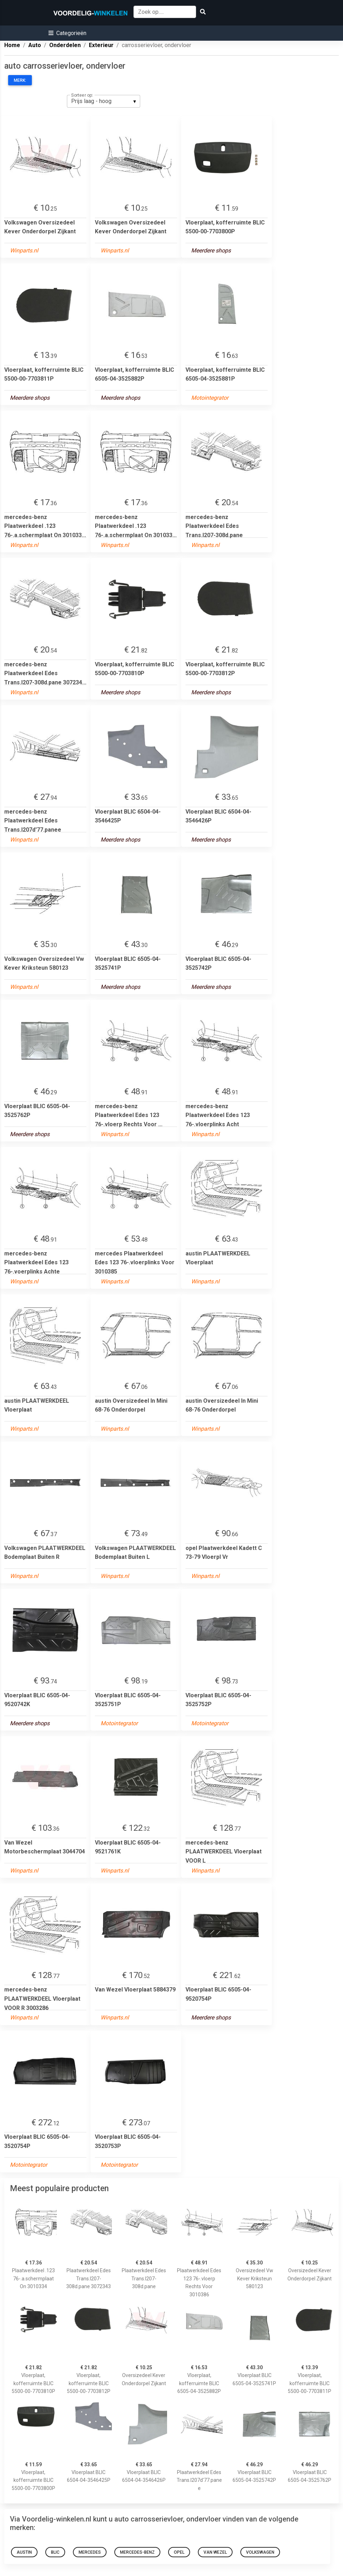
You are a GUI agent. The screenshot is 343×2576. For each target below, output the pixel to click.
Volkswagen (260, 2552)
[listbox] (103, 101)
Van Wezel (215, 2552)
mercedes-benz (137, 2552)
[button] (67, 33)
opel (179, 2552)
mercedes (90, 2552)
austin (24, 2552)
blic (55, 2552)
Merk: (20, 80)
